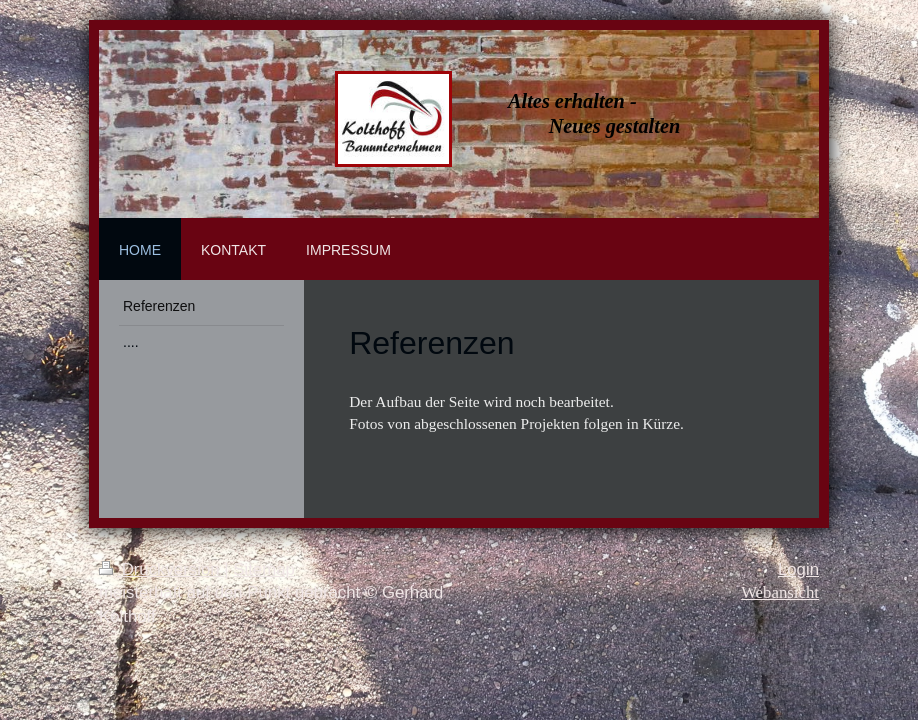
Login (798, 569)
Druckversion (161, 569)
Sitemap (264, 569)
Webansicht (780, 592)
